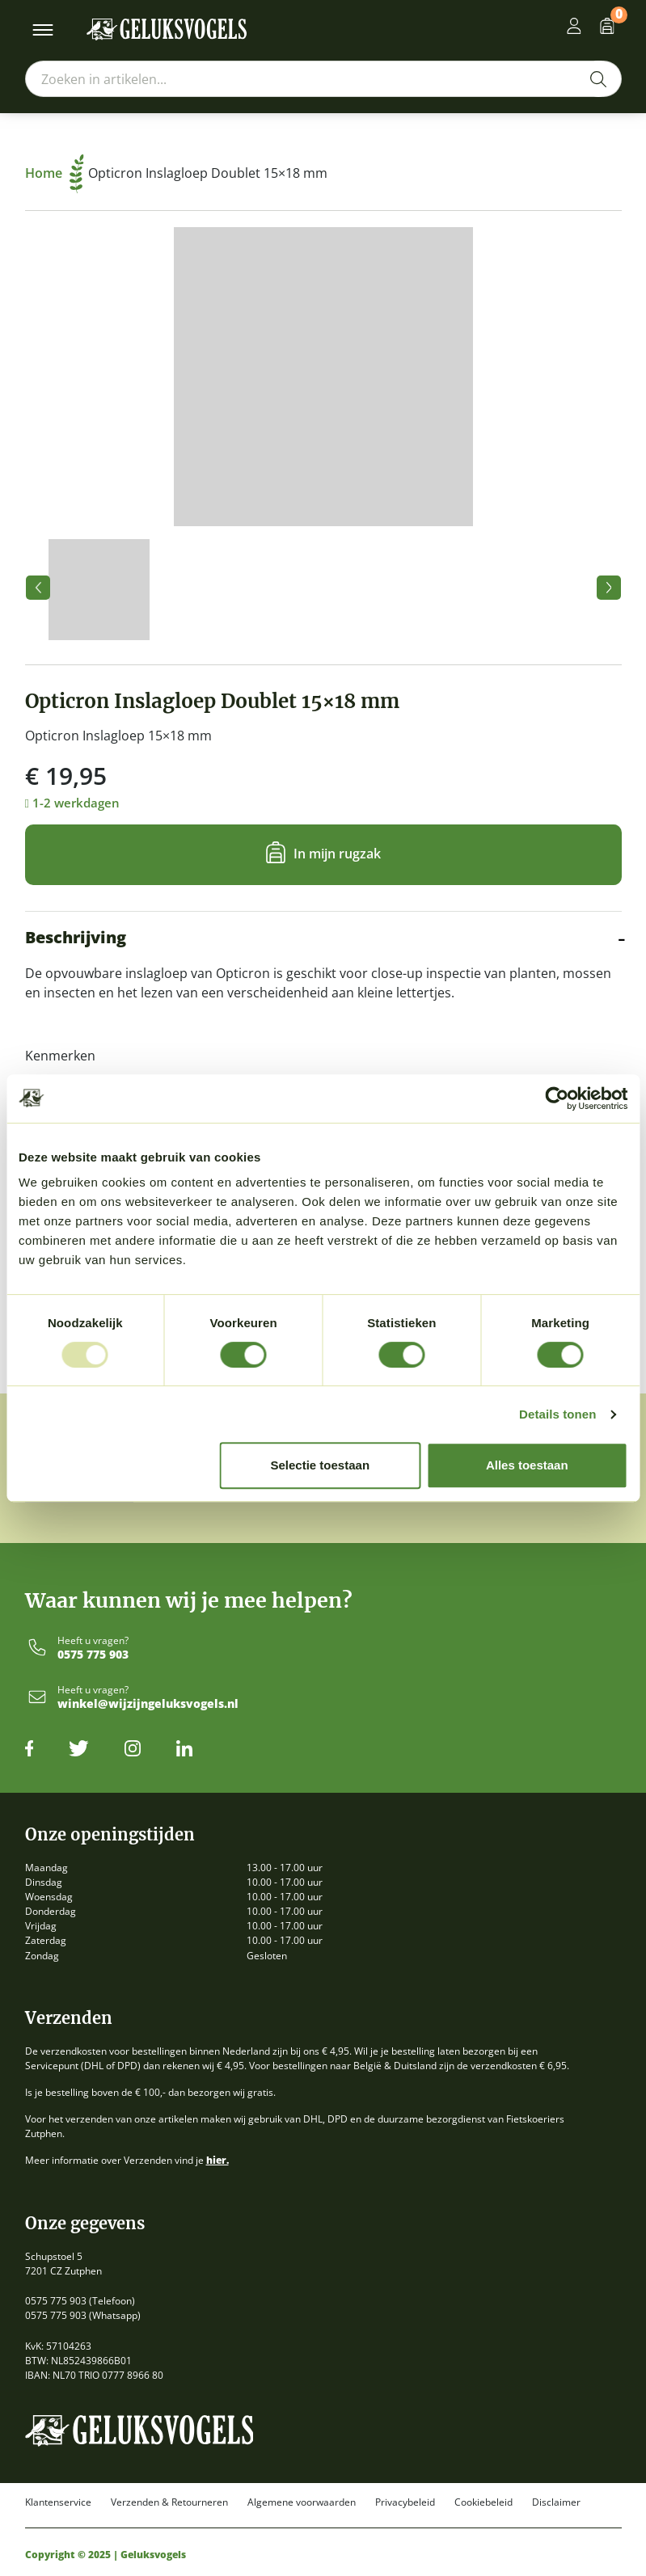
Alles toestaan (527, 1465)
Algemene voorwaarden (301, 2502)
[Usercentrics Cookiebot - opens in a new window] (556, 1098)
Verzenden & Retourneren (169, 2502)
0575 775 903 (93, 1655)
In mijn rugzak (337, 853)
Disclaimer (556, 2502)
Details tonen (557, 1414)
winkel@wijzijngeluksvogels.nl (148, 1704)
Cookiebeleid (483, 2502)
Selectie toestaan (319, 1465)
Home (54, 173)
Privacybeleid (405, 2502)
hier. (217, 2160)
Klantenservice (58, 2502)
